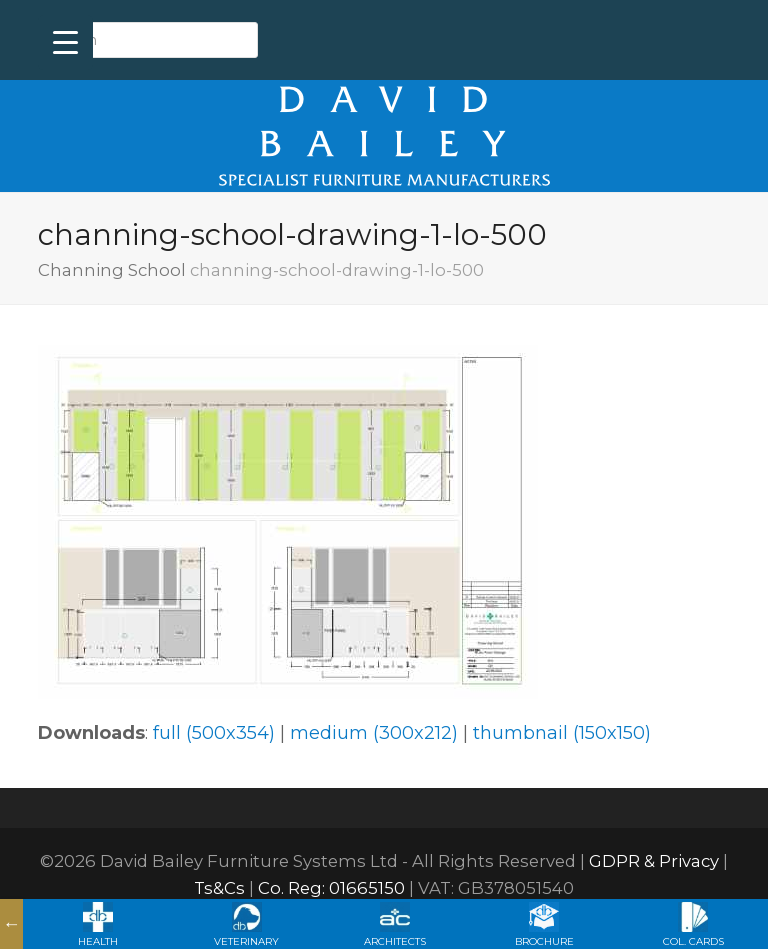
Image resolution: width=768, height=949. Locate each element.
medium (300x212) (374, 733)
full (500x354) (214, 733)
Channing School (112, 270)
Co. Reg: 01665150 (331, 888)
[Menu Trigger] (65, 42)
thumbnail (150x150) (562, 733)
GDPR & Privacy (654, 861)
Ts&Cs (219, 888)
